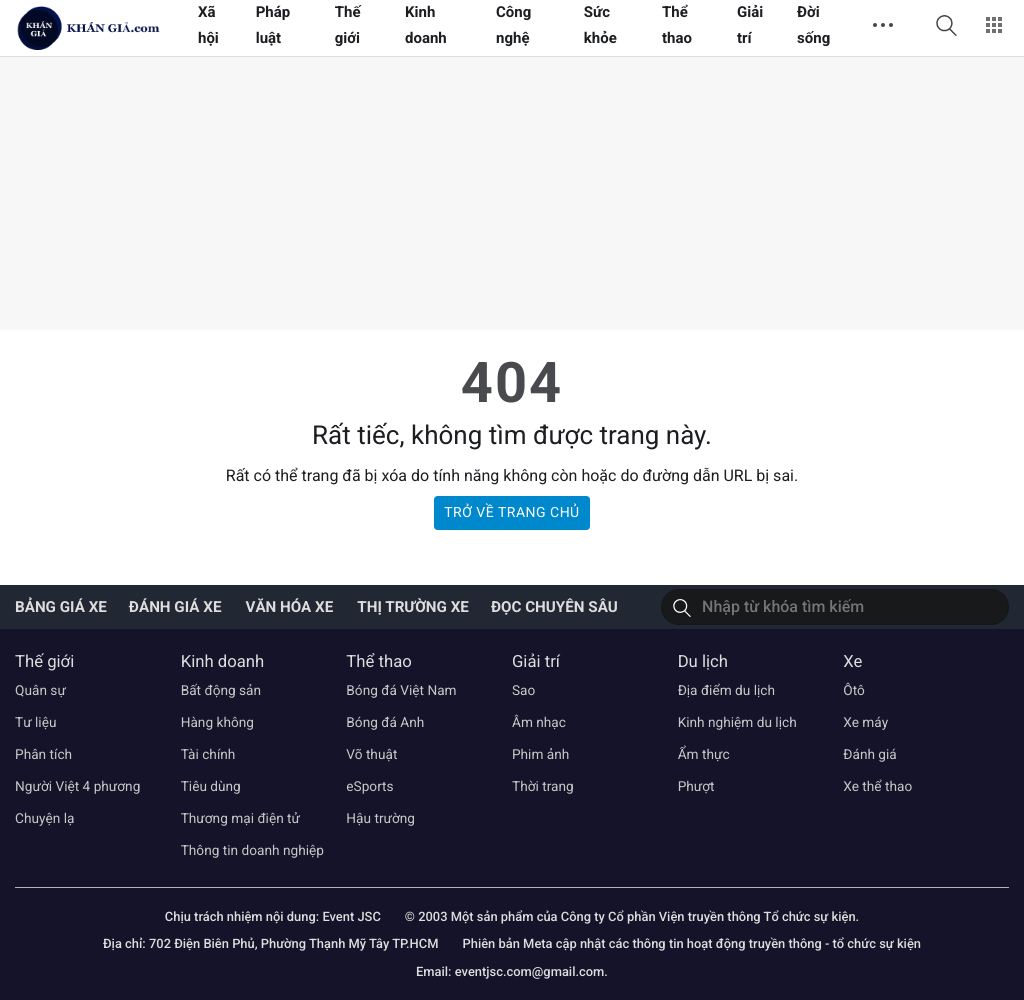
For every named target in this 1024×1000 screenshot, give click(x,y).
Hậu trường (380, 819)
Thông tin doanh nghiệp (252, 851)
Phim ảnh (540, 755)
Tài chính (208, 755)
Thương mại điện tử (240, 819)
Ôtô (854, 691)
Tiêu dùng (211, 787)
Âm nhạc (539, 723)
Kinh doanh (223, 662)
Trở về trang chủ (511, 513)
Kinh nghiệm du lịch (737, 723)
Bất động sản (221, 691)
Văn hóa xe (289, 607)
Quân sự (40, 691)
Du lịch (703, 662)
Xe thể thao (877, 787)
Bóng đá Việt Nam (401, 691)
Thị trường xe (413, 607)
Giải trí (536, 662)
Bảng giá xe (61, 607)
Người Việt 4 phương (77, 787)
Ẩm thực (704, 755)
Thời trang (543, 787)
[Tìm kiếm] (682, 607)
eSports (369, 787)
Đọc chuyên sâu (554, 607)
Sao (523, 691)
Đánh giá (870, 755)
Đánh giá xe (175, 607)
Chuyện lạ (44, 819)
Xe (852, 662)
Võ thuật (371, 755)
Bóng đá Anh (385, 723)
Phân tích (43, 755)
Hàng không (217, 723)
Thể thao (378, 662)
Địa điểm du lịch (726, 691)
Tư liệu (35, 723)
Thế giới (44, 662)
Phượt (696, 787)
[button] (946, 25)
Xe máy (865, 723)
